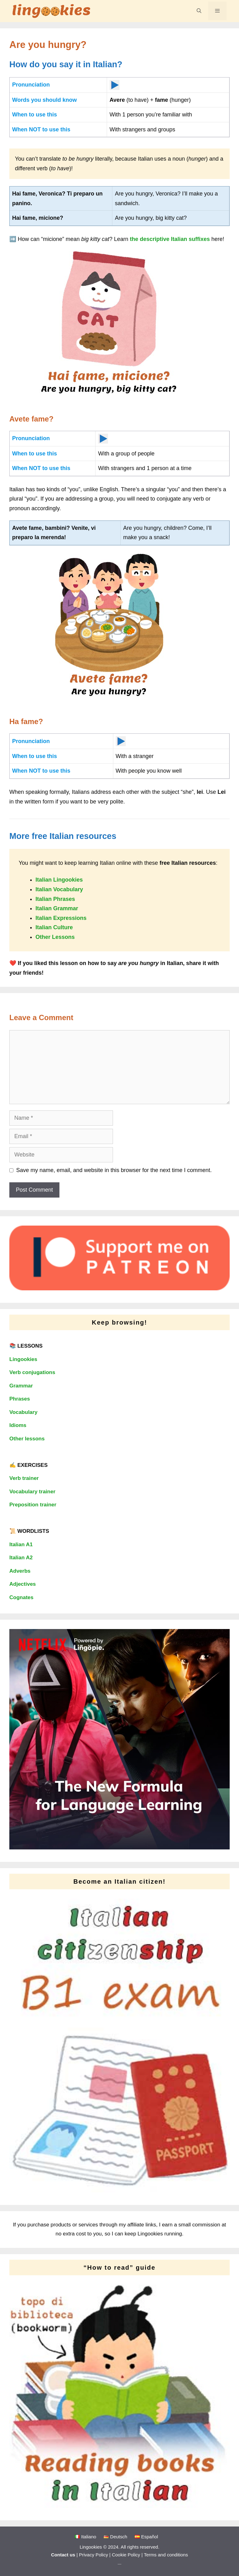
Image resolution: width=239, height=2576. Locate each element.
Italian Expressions (61, 918)
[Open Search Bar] (199, 11)
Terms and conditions (166, 2554)
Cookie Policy (126, 2554)
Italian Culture (54, 927)
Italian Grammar (56, 908)
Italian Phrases (55, 899)
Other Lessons (55, 937)
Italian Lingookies (59, 880)
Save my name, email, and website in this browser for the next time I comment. (114, 1170)
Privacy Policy (93, 2554)
